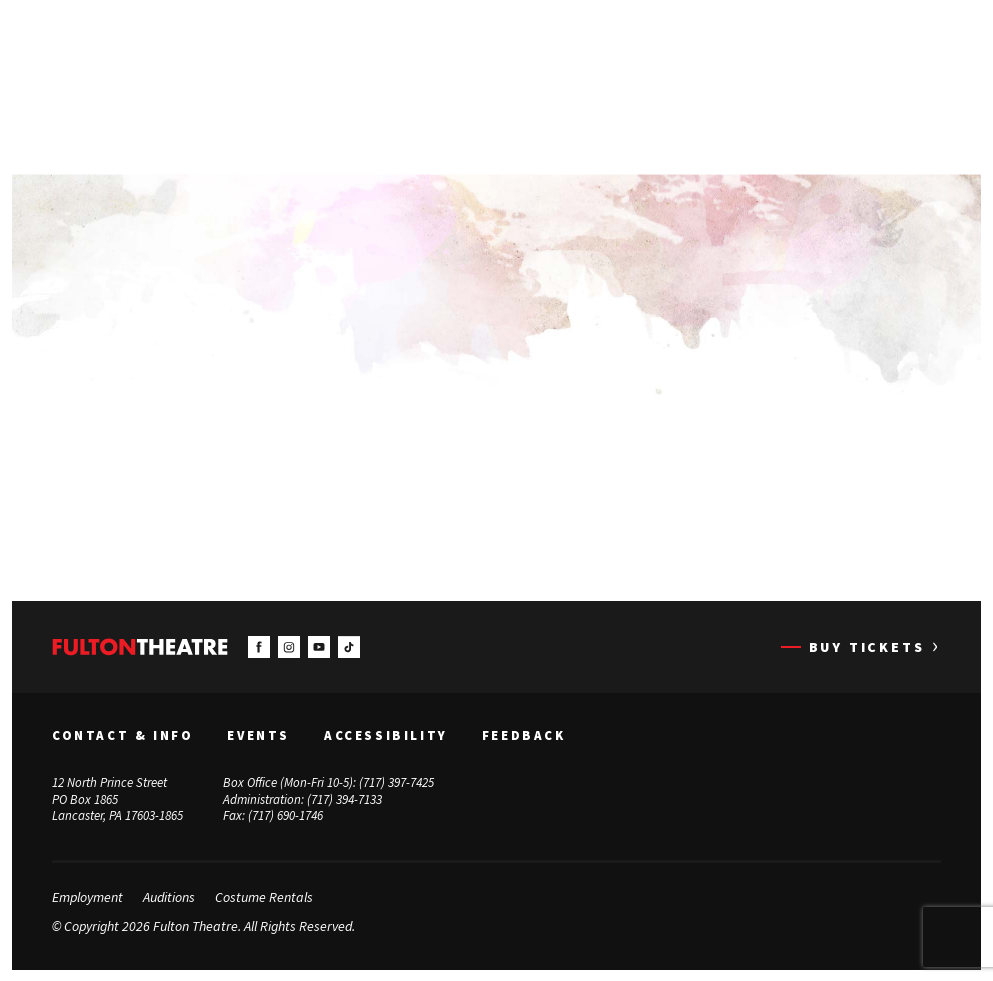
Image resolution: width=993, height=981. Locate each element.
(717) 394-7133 (344, 798)
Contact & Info (122, 735)
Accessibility (386, 735)
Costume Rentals (264, 897)
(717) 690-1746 (285, 815)
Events (258, 735)
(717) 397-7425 (396, 781)
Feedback (524, 735)
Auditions (169, 897)
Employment (87, 897)
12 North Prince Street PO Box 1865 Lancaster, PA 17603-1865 (117, 798)
